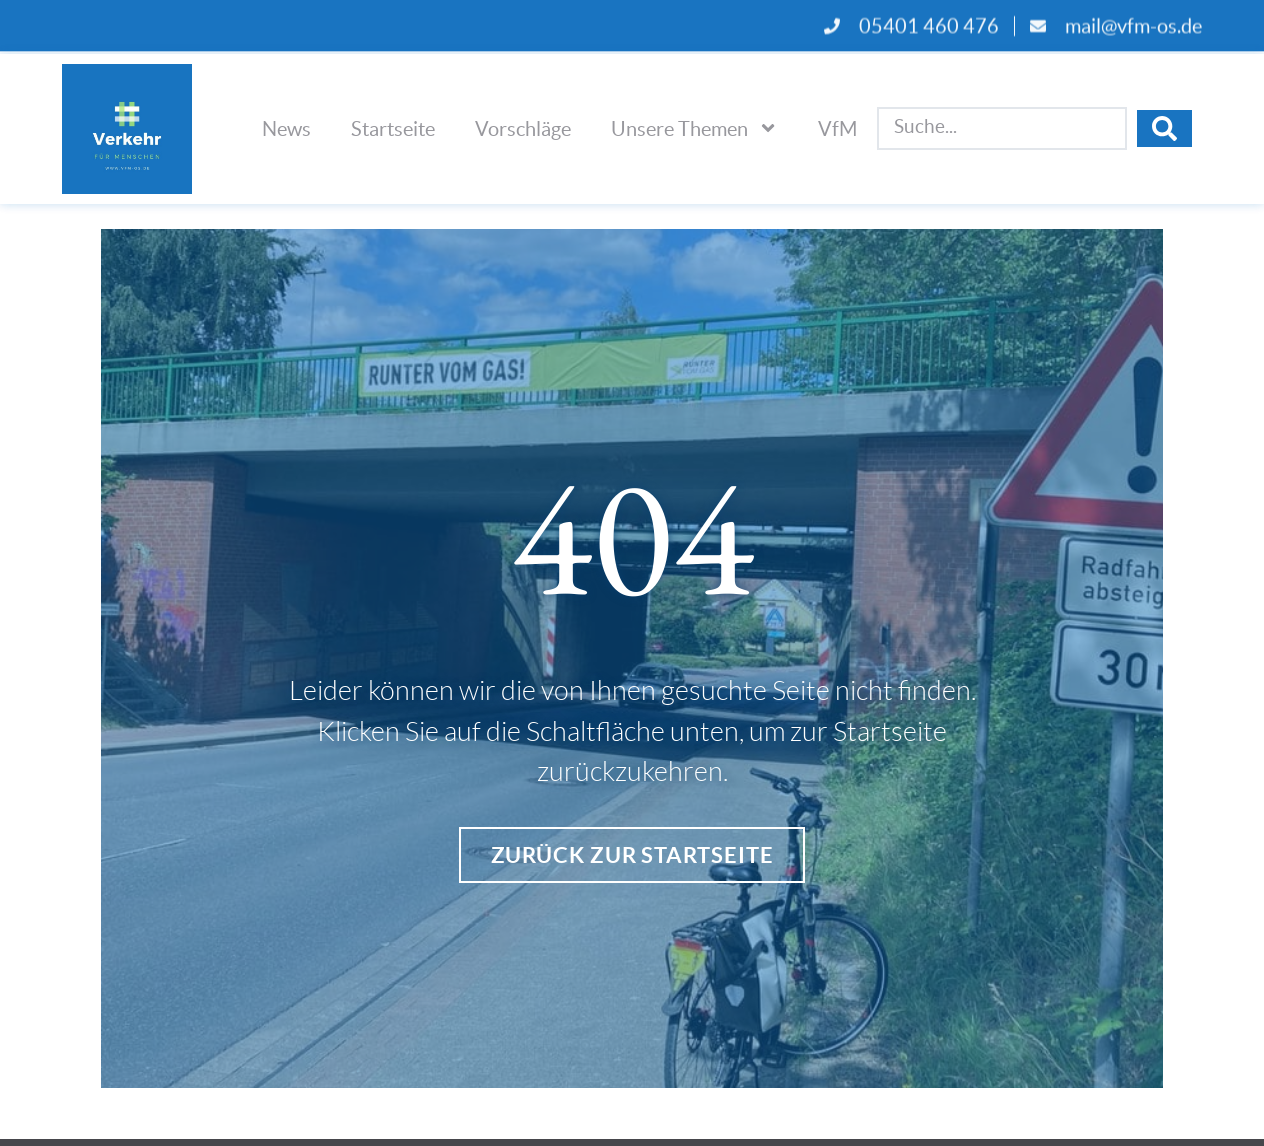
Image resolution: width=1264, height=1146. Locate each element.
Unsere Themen (694, 128)
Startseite (393, 128)
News (286, 128)
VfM (837, 128)
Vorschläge (523, 128)
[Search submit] (1164, 128)
